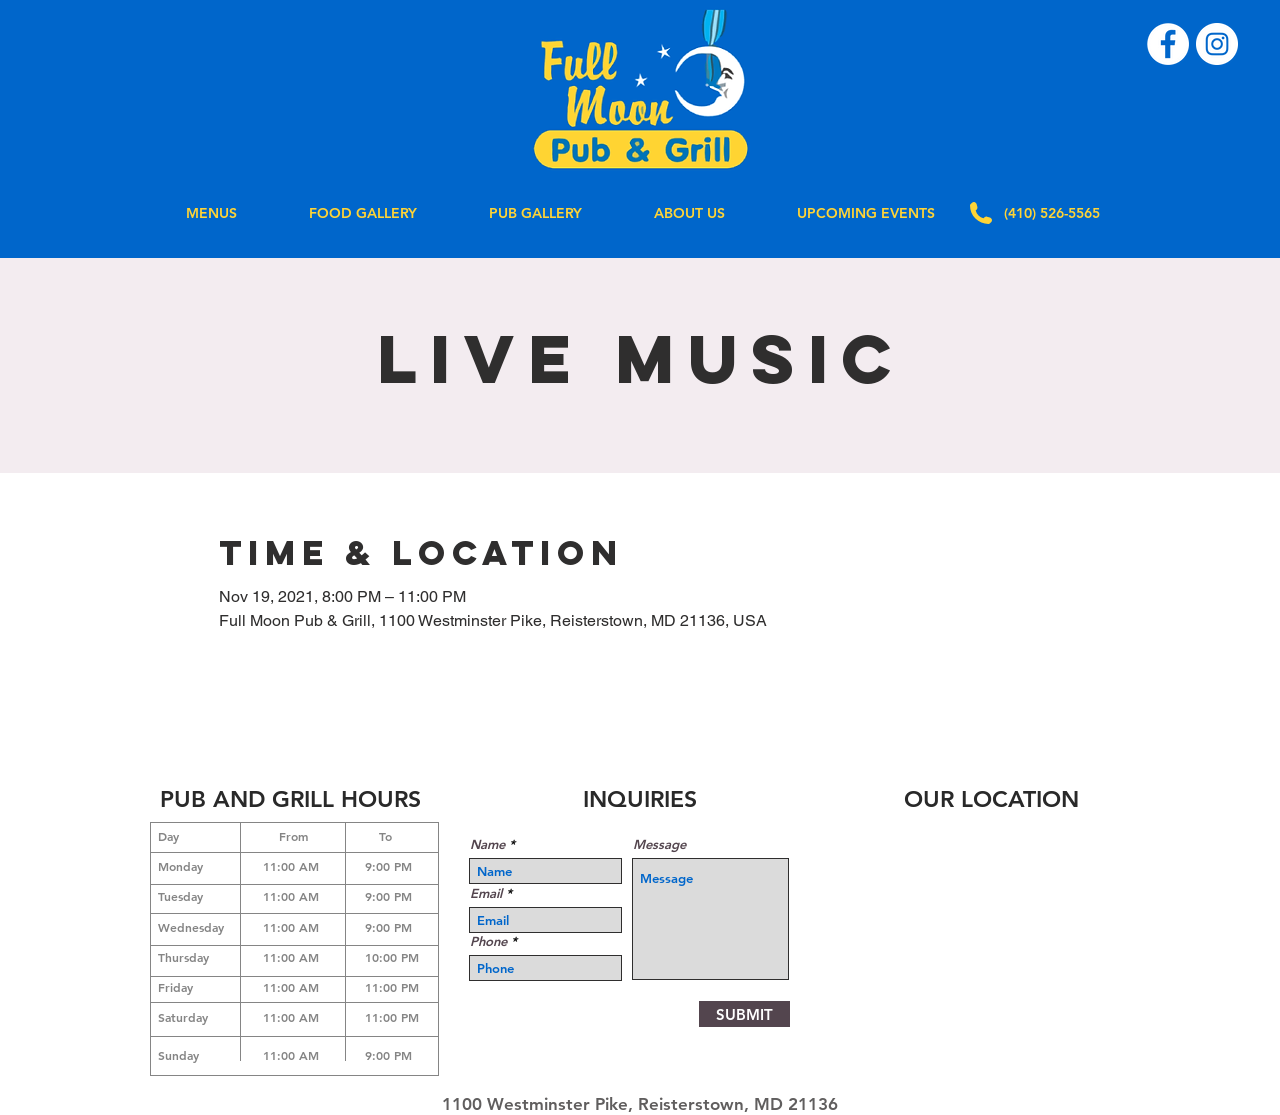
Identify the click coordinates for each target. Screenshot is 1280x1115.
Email (486, 893)
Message (659, 844)
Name (487, 844)
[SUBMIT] (744, 1014)
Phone (488, 941)
